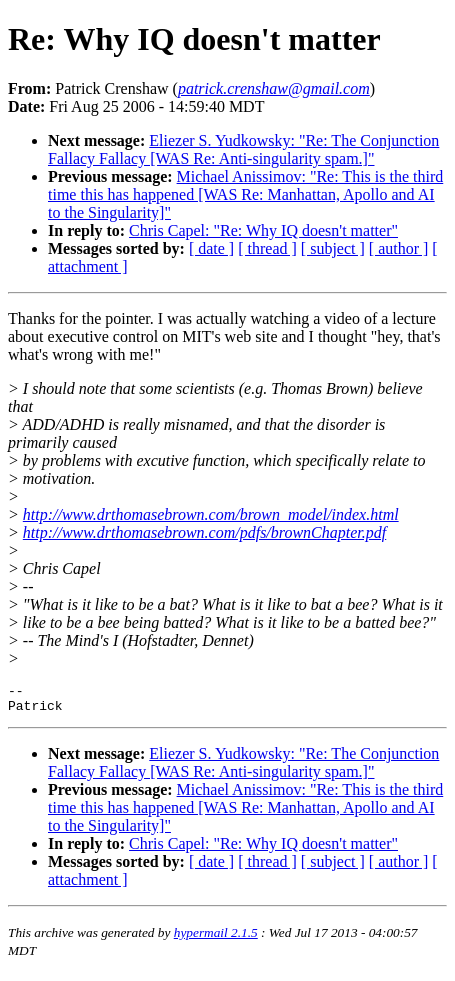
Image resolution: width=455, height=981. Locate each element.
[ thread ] (267, 248)
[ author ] (399, 248)
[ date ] (211, 248)
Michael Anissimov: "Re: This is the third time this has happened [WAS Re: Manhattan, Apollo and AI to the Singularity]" (245, 194)
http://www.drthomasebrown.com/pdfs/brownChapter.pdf (204, 532)
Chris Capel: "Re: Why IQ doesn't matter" (263, 230)
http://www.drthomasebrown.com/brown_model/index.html (211, 514)
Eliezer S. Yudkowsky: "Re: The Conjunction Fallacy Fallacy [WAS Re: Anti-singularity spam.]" (243, 149)
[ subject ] (333, 248)
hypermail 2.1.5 (216, 938)
